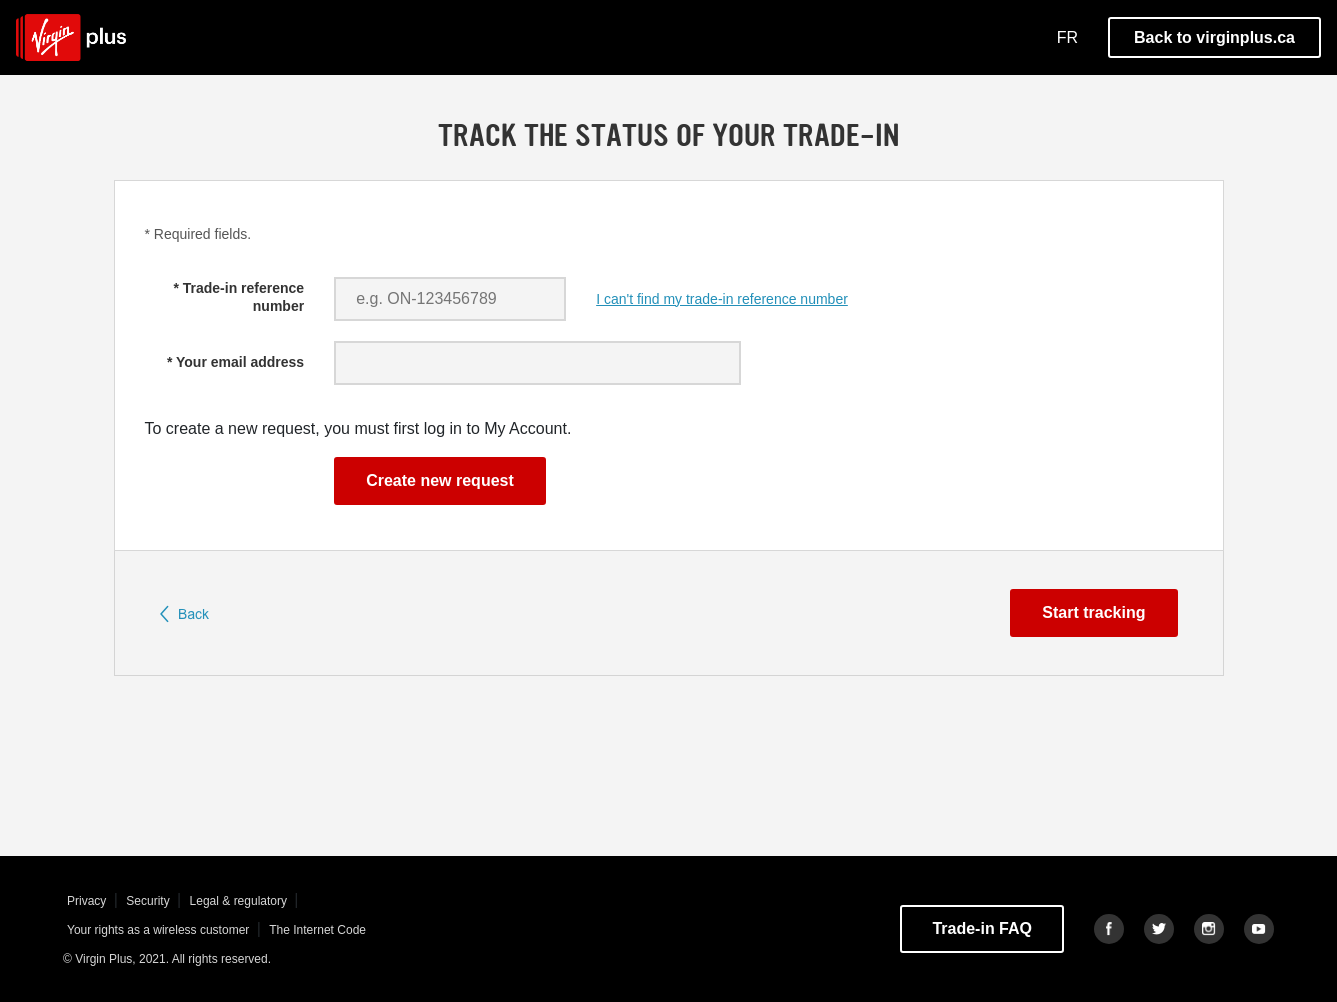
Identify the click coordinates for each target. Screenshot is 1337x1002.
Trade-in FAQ (982, 928)
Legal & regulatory (240, 901)
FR (1067, 37)
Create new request (440, 480)
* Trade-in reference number (238, 297)
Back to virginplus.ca (1214, 37)
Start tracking (1093, 612)
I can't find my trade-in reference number (722, 299)
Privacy (88, 901)
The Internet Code (317, 930)
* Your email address (235, 362)
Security (149, 901)
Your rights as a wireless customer (160, 930)
